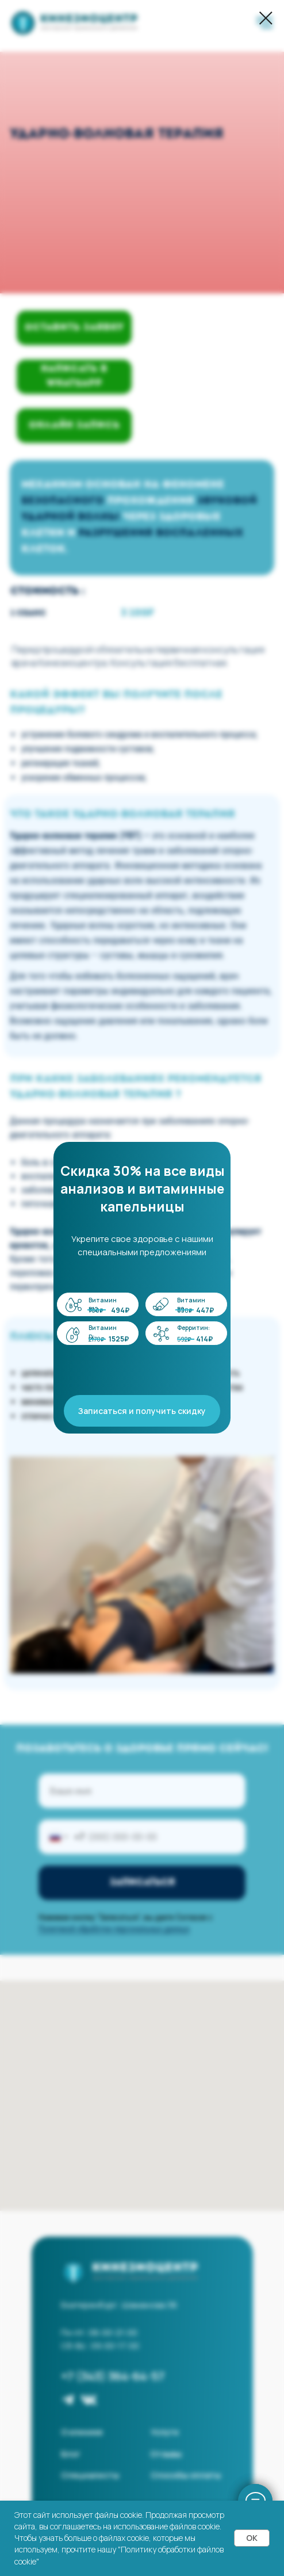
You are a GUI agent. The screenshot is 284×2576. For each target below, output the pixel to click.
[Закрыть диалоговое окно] (266, 18)
